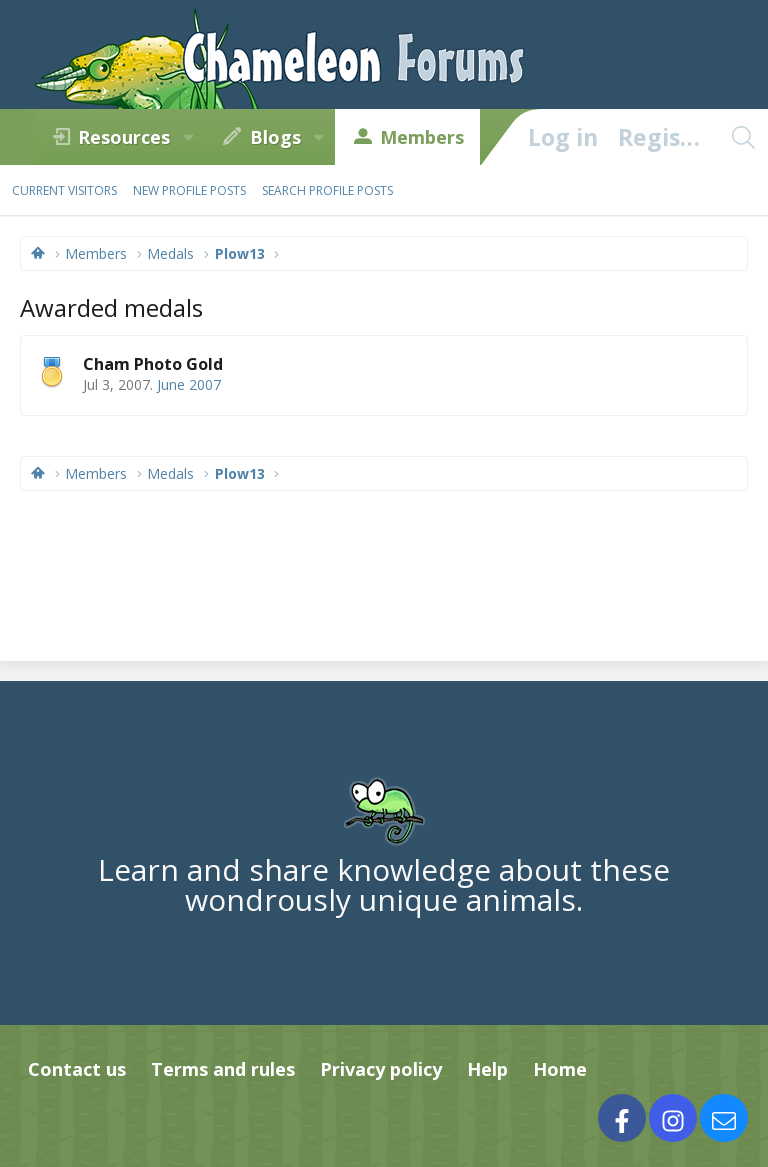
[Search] (743, 137)
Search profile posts (327, 190)
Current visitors (64, 190)
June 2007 (189, 384)
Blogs (275, 137)
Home (560, 1069)
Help (487, 1069)
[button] (188, 137)
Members (422, 137)
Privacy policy (381, 1069)
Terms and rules (223, 1069)
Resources (124, 137)
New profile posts (189, 190)
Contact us (77, 1069)
